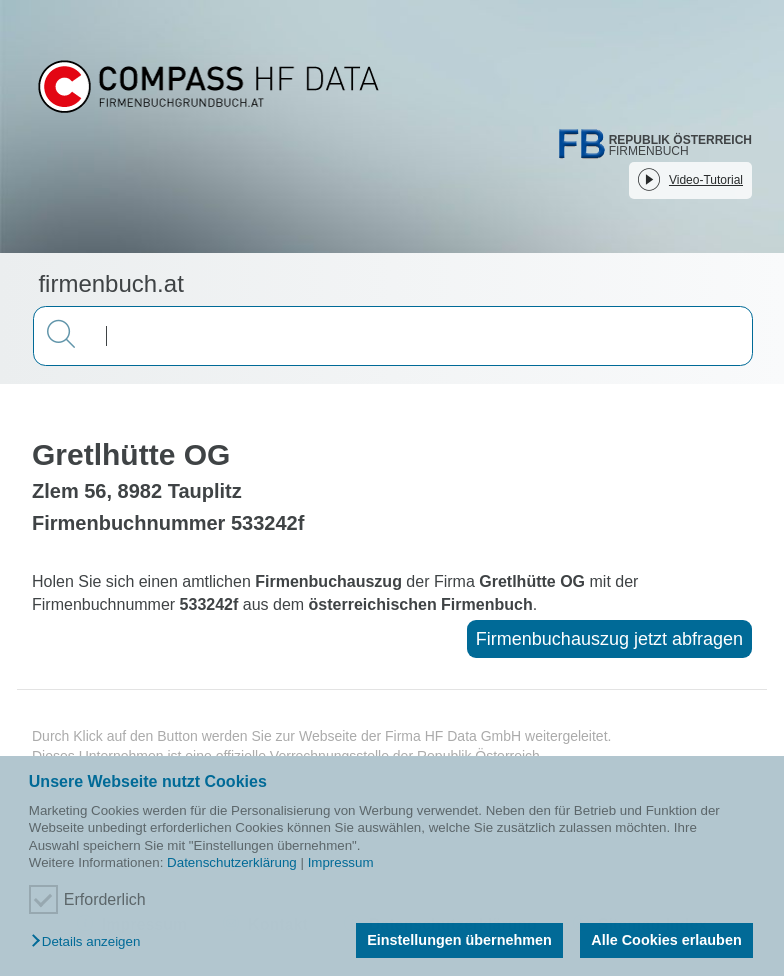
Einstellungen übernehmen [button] (459, 940)
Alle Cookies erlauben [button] (666, 940)
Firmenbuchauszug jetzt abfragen (609, 639)
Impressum (341, 862)
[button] (90, 942)
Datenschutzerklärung (232, 862)
